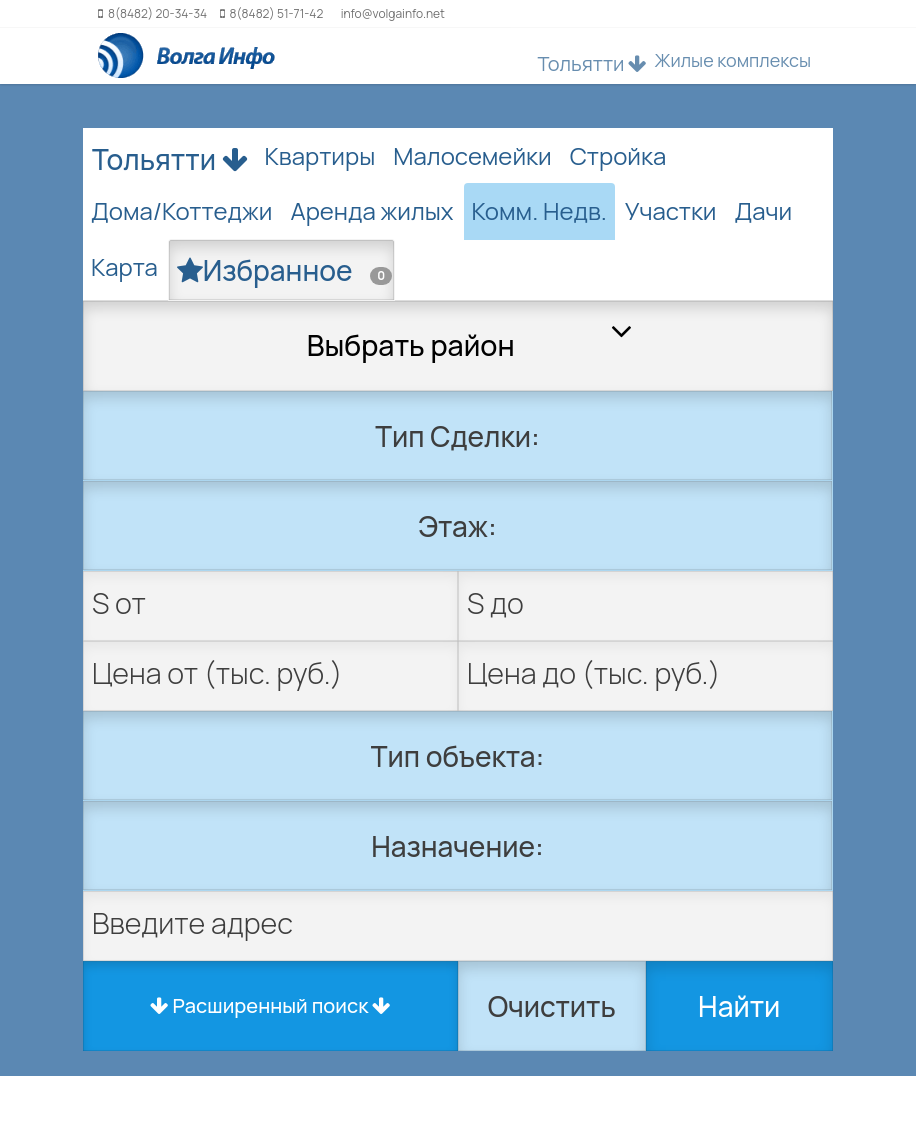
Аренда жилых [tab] (371, 210)
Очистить (552, 1006)
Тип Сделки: (457, 436)
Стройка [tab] (618, 155)
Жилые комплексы (732, 60)
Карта (124, 266)
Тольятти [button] (592, 63)
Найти (739, 1006)
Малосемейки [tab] (472, 155)
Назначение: (457, 846)
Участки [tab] (671, 210)
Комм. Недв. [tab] (539, 210)
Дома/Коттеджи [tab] (181, 210)
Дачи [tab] (763, 210)
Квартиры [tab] (320, 155)
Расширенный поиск (271, 1005)
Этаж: (457, 526)
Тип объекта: (458, 756)
